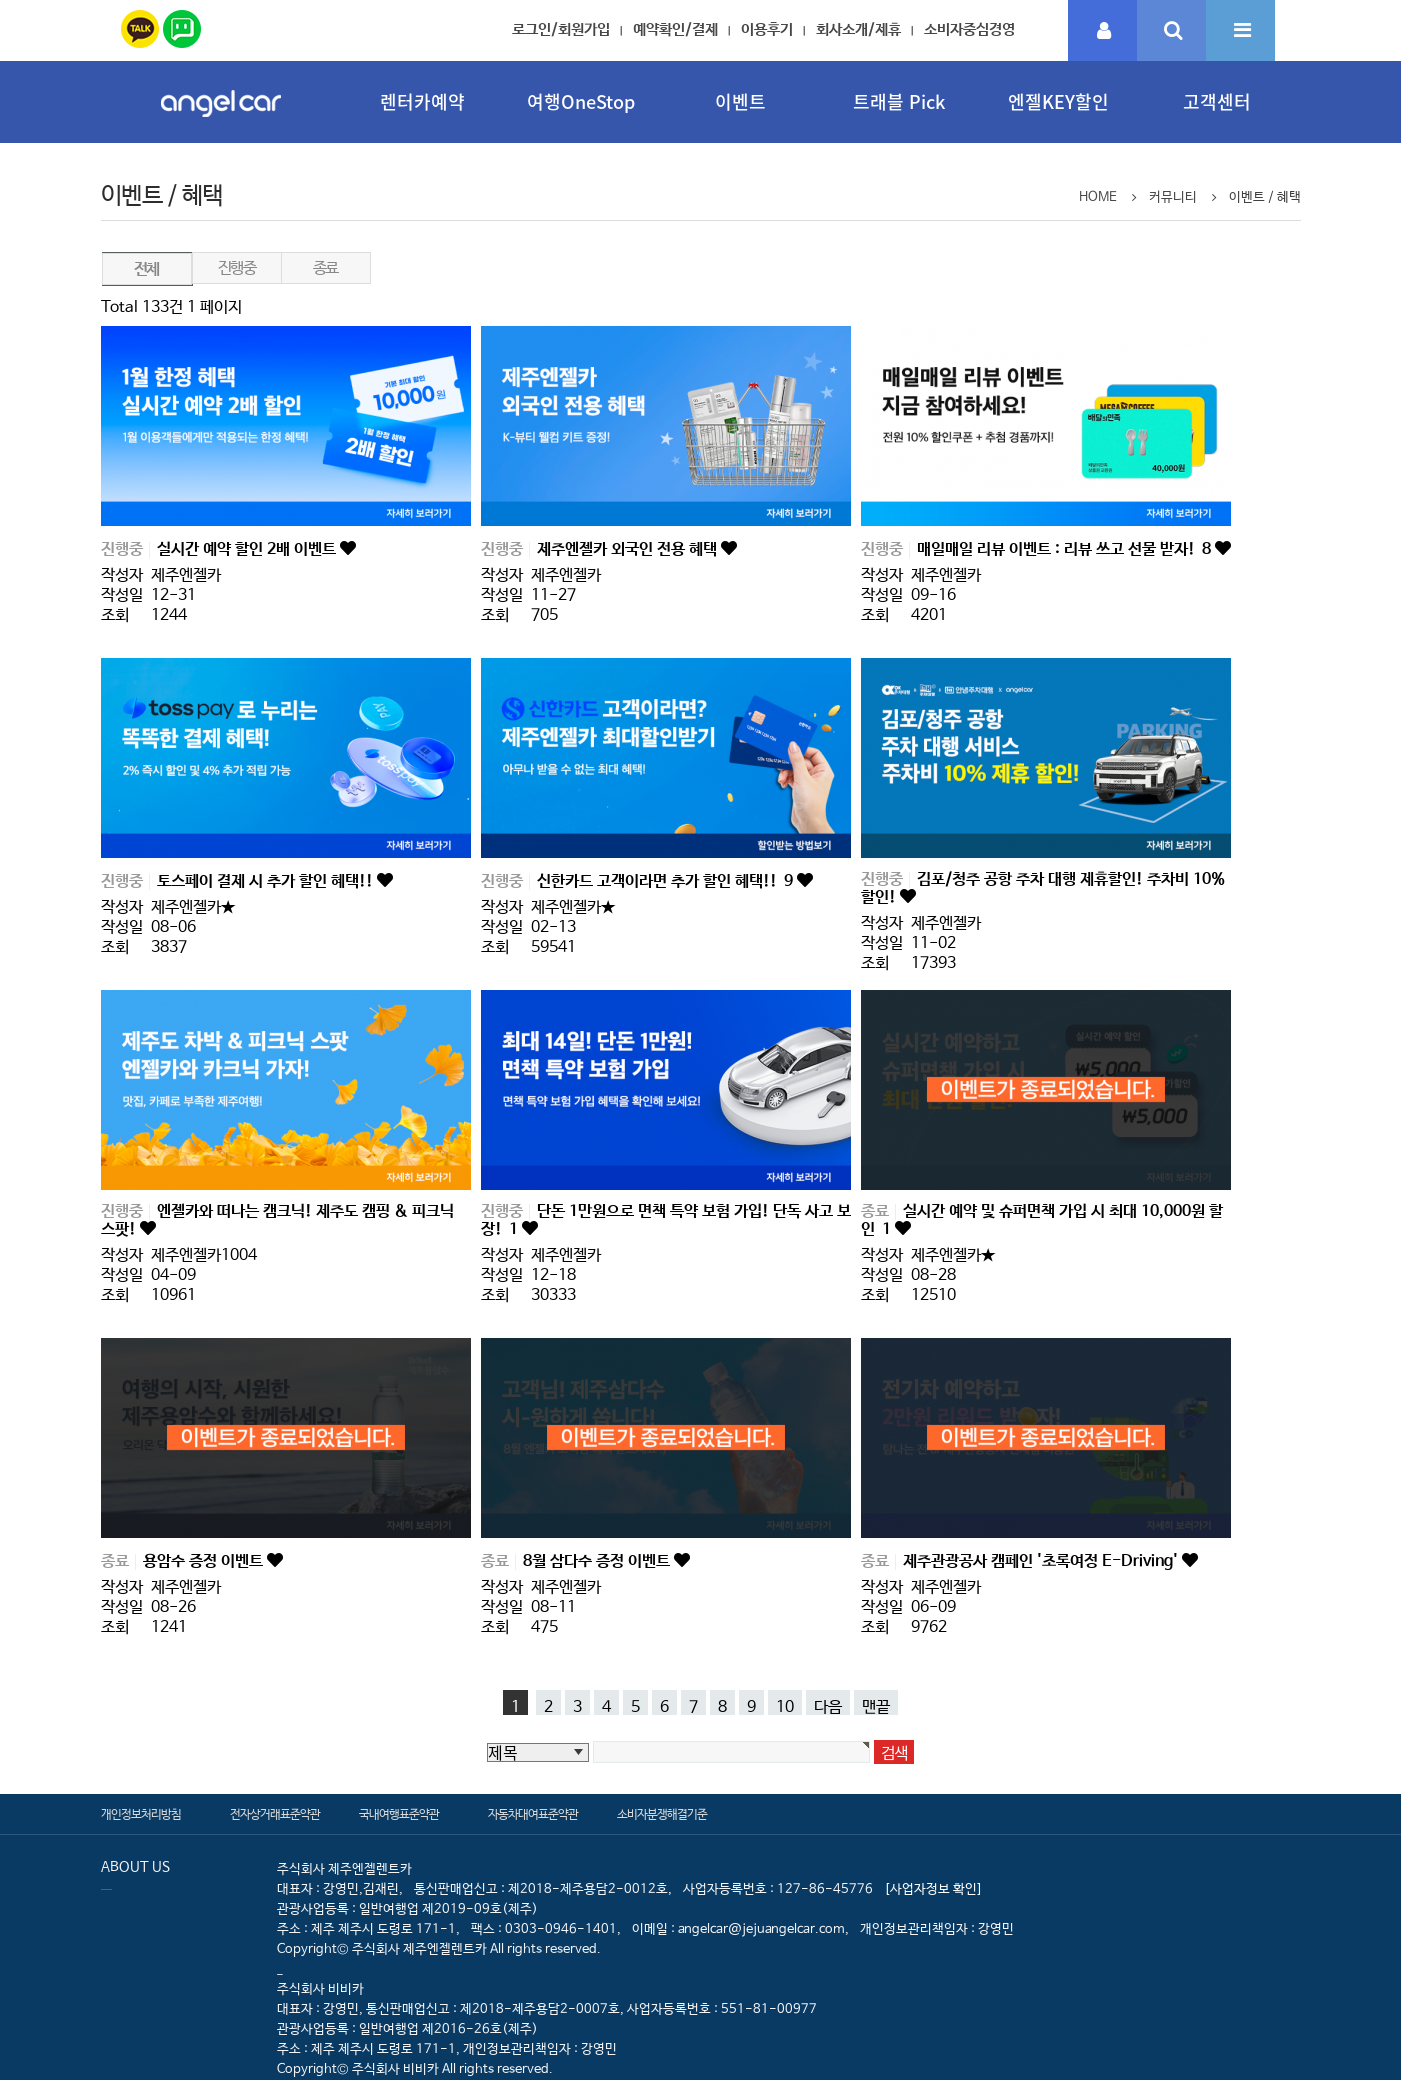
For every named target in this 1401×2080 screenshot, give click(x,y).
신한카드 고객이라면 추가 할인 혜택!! (667, 881)
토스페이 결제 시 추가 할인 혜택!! (267, 881)
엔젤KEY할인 (1058, 101)
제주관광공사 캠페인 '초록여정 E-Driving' (1042, 1561)
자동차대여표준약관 (533, 1815)
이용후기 (767, 29)
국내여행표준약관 (399, 1815)
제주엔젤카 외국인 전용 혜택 (629, 549)
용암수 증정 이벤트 (205, 1561)
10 (785, 1706)
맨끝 (876, 1706)
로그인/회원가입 (561, 29)
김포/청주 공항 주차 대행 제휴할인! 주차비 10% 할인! (1043, 888)
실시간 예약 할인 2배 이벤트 (248, 549)
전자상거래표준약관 (275, 1815)
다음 (828, 1706)
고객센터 (1217, 101)
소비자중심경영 (969, 29)
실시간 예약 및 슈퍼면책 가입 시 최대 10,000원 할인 (1042, 1220)
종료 (325, 268)
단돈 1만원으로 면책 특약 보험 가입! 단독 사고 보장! (666, 1220)
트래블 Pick (899, 101)
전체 (146, 269)
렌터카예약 (422, 101)
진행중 (236, 268)
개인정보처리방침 (141, 1815)
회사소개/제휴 (858, 29)
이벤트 (740, 101)
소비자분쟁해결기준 (662, 1815)
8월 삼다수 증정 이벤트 (598, 1561)
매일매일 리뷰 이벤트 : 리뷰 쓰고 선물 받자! (1066, 549)
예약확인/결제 (675, 29)
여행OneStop (581, 101)
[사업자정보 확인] (933, 1889)
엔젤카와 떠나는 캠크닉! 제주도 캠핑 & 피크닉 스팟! (277, 1220)
